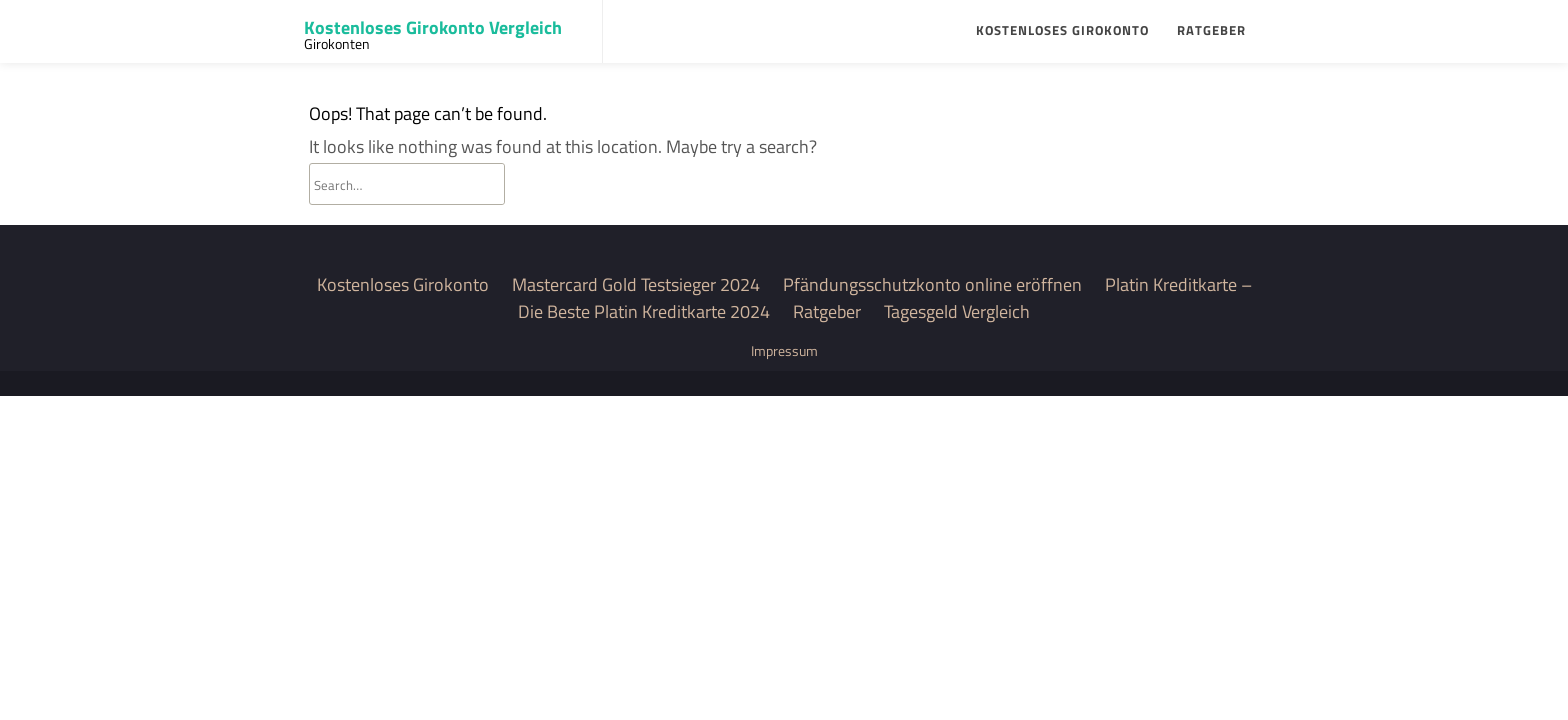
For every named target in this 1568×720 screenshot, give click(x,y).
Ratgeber (1211, 30)
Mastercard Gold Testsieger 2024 (636, 284)
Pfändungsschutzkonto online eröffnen (932, 284)
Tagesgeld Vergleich (957, 311)
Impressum (784, 350)
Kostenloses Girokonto (1062, 30)
